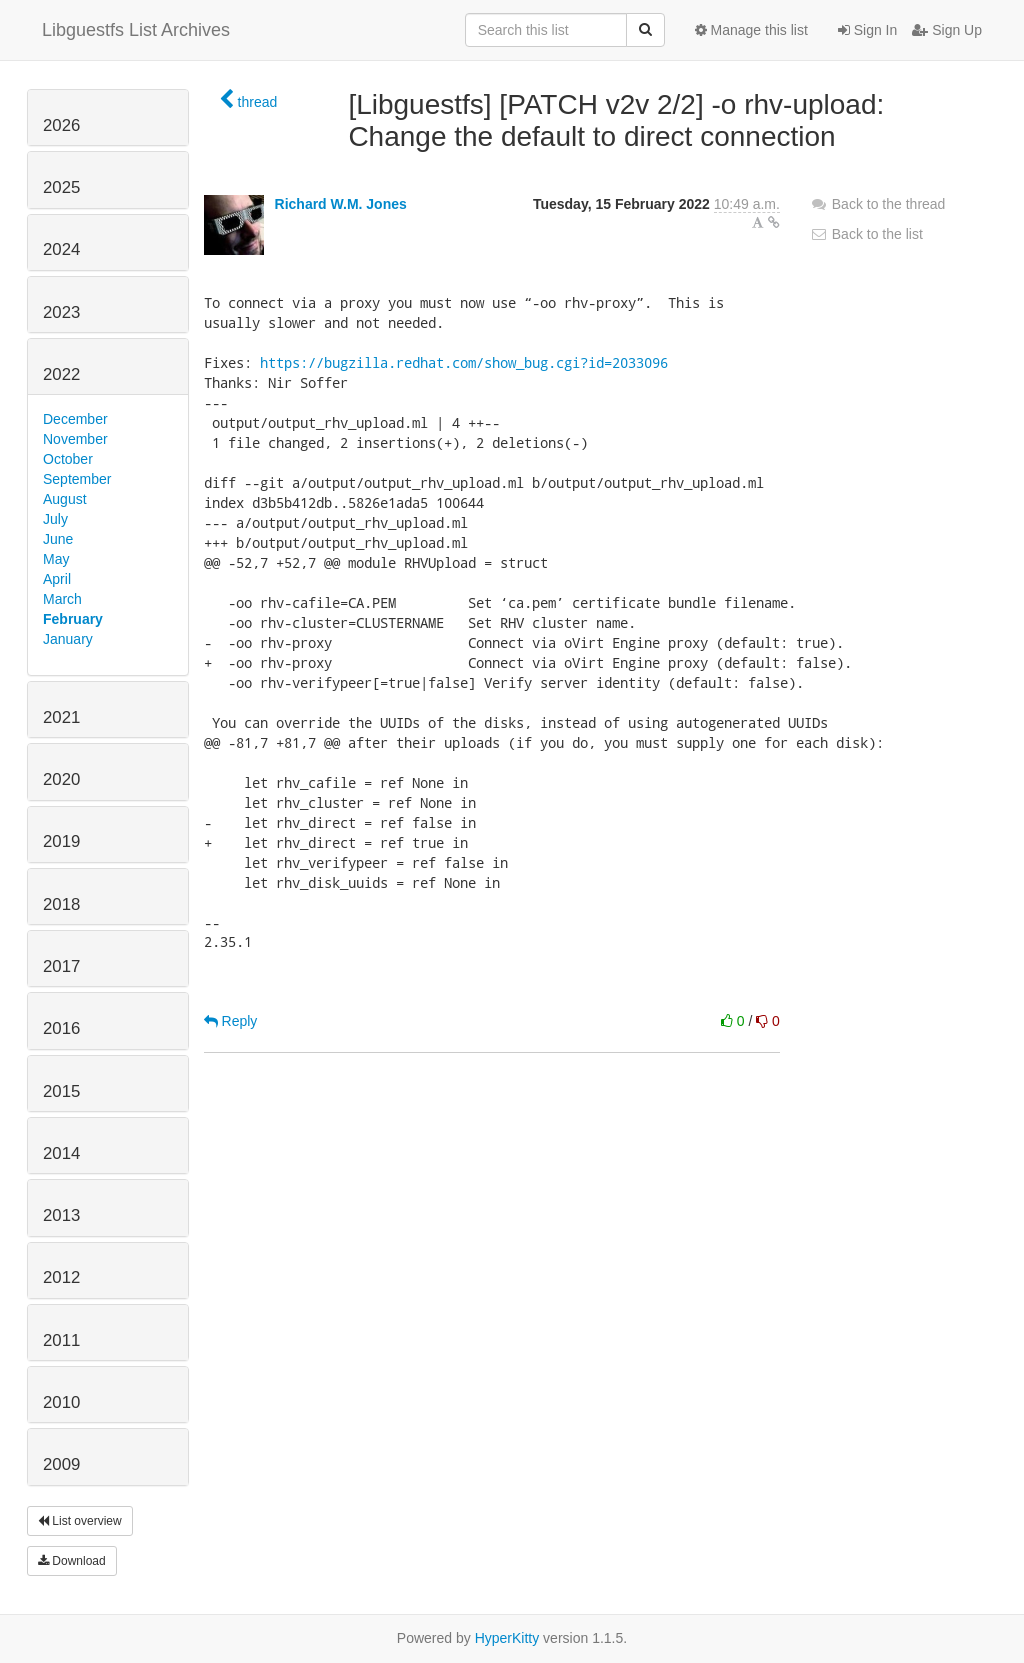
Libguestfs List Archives (136, 30)
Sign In (867, 30)
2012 (61, 1277)
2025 (61, 187)
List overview (80, 1521)
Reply (231, 1021)
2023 (61, 312)
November (75, 439)
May (56, 559)
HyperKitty (507, 1638)
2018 (61, 904)
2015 (61, 1091)
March (62, 599)
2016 (61, 1028)
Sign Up (947, 30)
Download (72, 1561)
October (68, 459)
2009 (61, 1464)
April (57, 579)
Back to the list (866, 234)
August (65, 499)
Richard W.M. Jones (341, 204)
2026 (61, 125)
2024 (61, 249)
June (58, 539)
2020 (61, 779)
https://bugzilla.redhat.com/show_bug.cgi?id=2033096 (464, 362)
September (77, 479)
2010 (61, 1402)
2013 (61, 1215)
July (55, 519)
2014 (61, 1153)
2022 (61, 374)
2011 (61, 1340)
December (75, 419)
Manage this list (751, 30)
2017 (61, 966)
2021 (61, 717)
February (73, 619)
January (68, 639)
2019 (61, 841)
